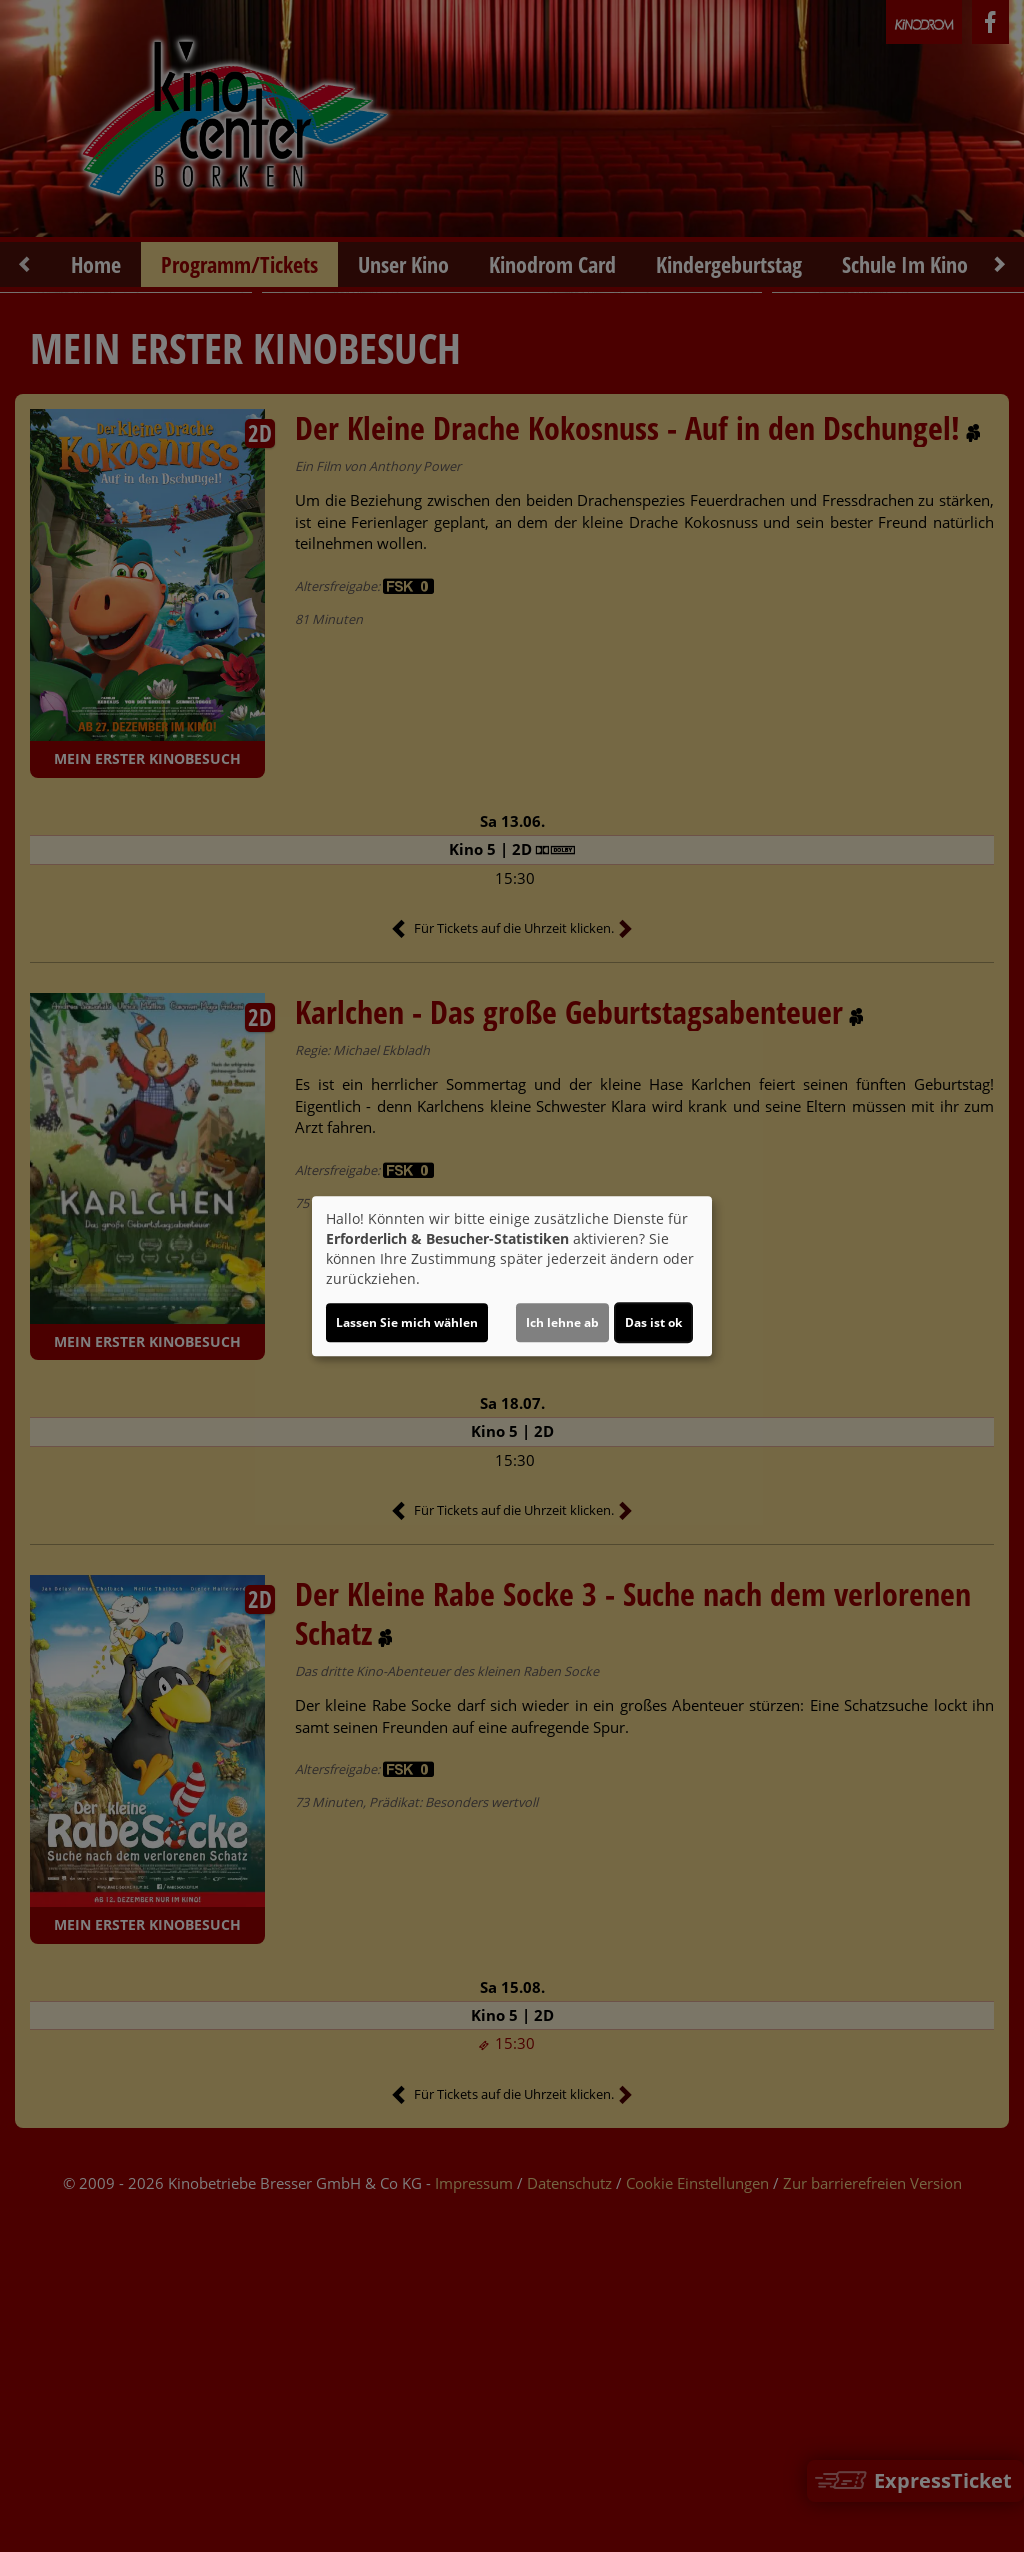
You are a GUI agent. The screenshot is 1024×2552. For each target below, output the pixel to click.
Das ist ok (653, 1322)
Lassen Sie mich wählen (407, 1322)
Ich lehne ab (562, 1322)
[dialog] (512, 1276)
